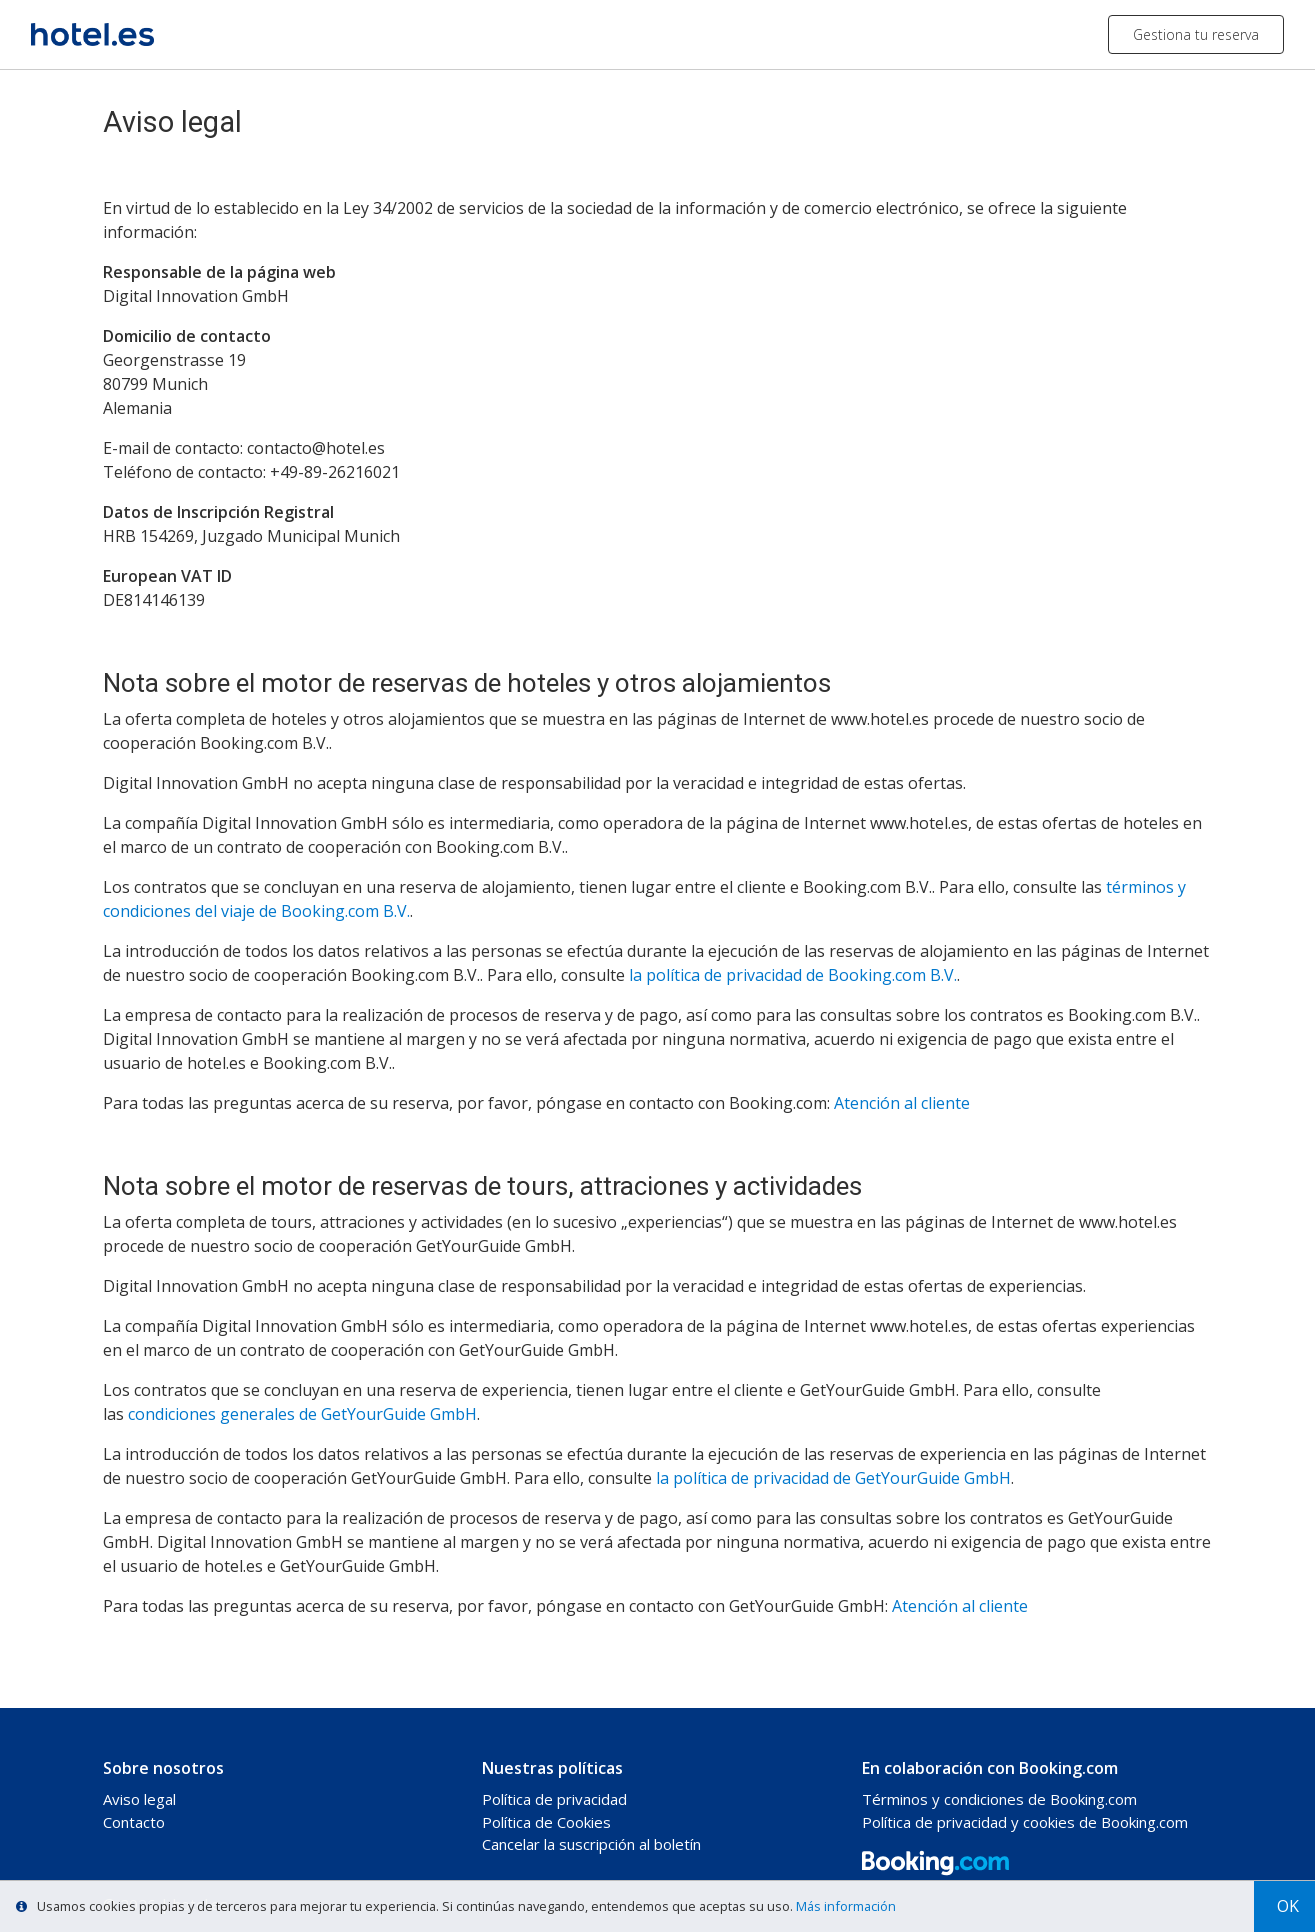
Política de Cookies (546, 1822)
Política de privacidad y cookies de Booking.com (1025, 1822)
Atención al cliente (902, 1103)
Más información (846, 1906)
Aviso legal (139, 1799)
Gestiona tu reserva (1196, 34)
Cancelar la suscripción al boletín (591, 1844)
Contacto (134, 1822)
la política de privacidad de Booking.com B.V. (793, 975)
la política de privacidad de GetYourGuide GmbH (833, 1478)
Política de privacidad (554, 1799)
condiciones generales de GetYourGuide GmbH (302, 1414)
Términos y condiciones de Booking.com (999, 1799)
